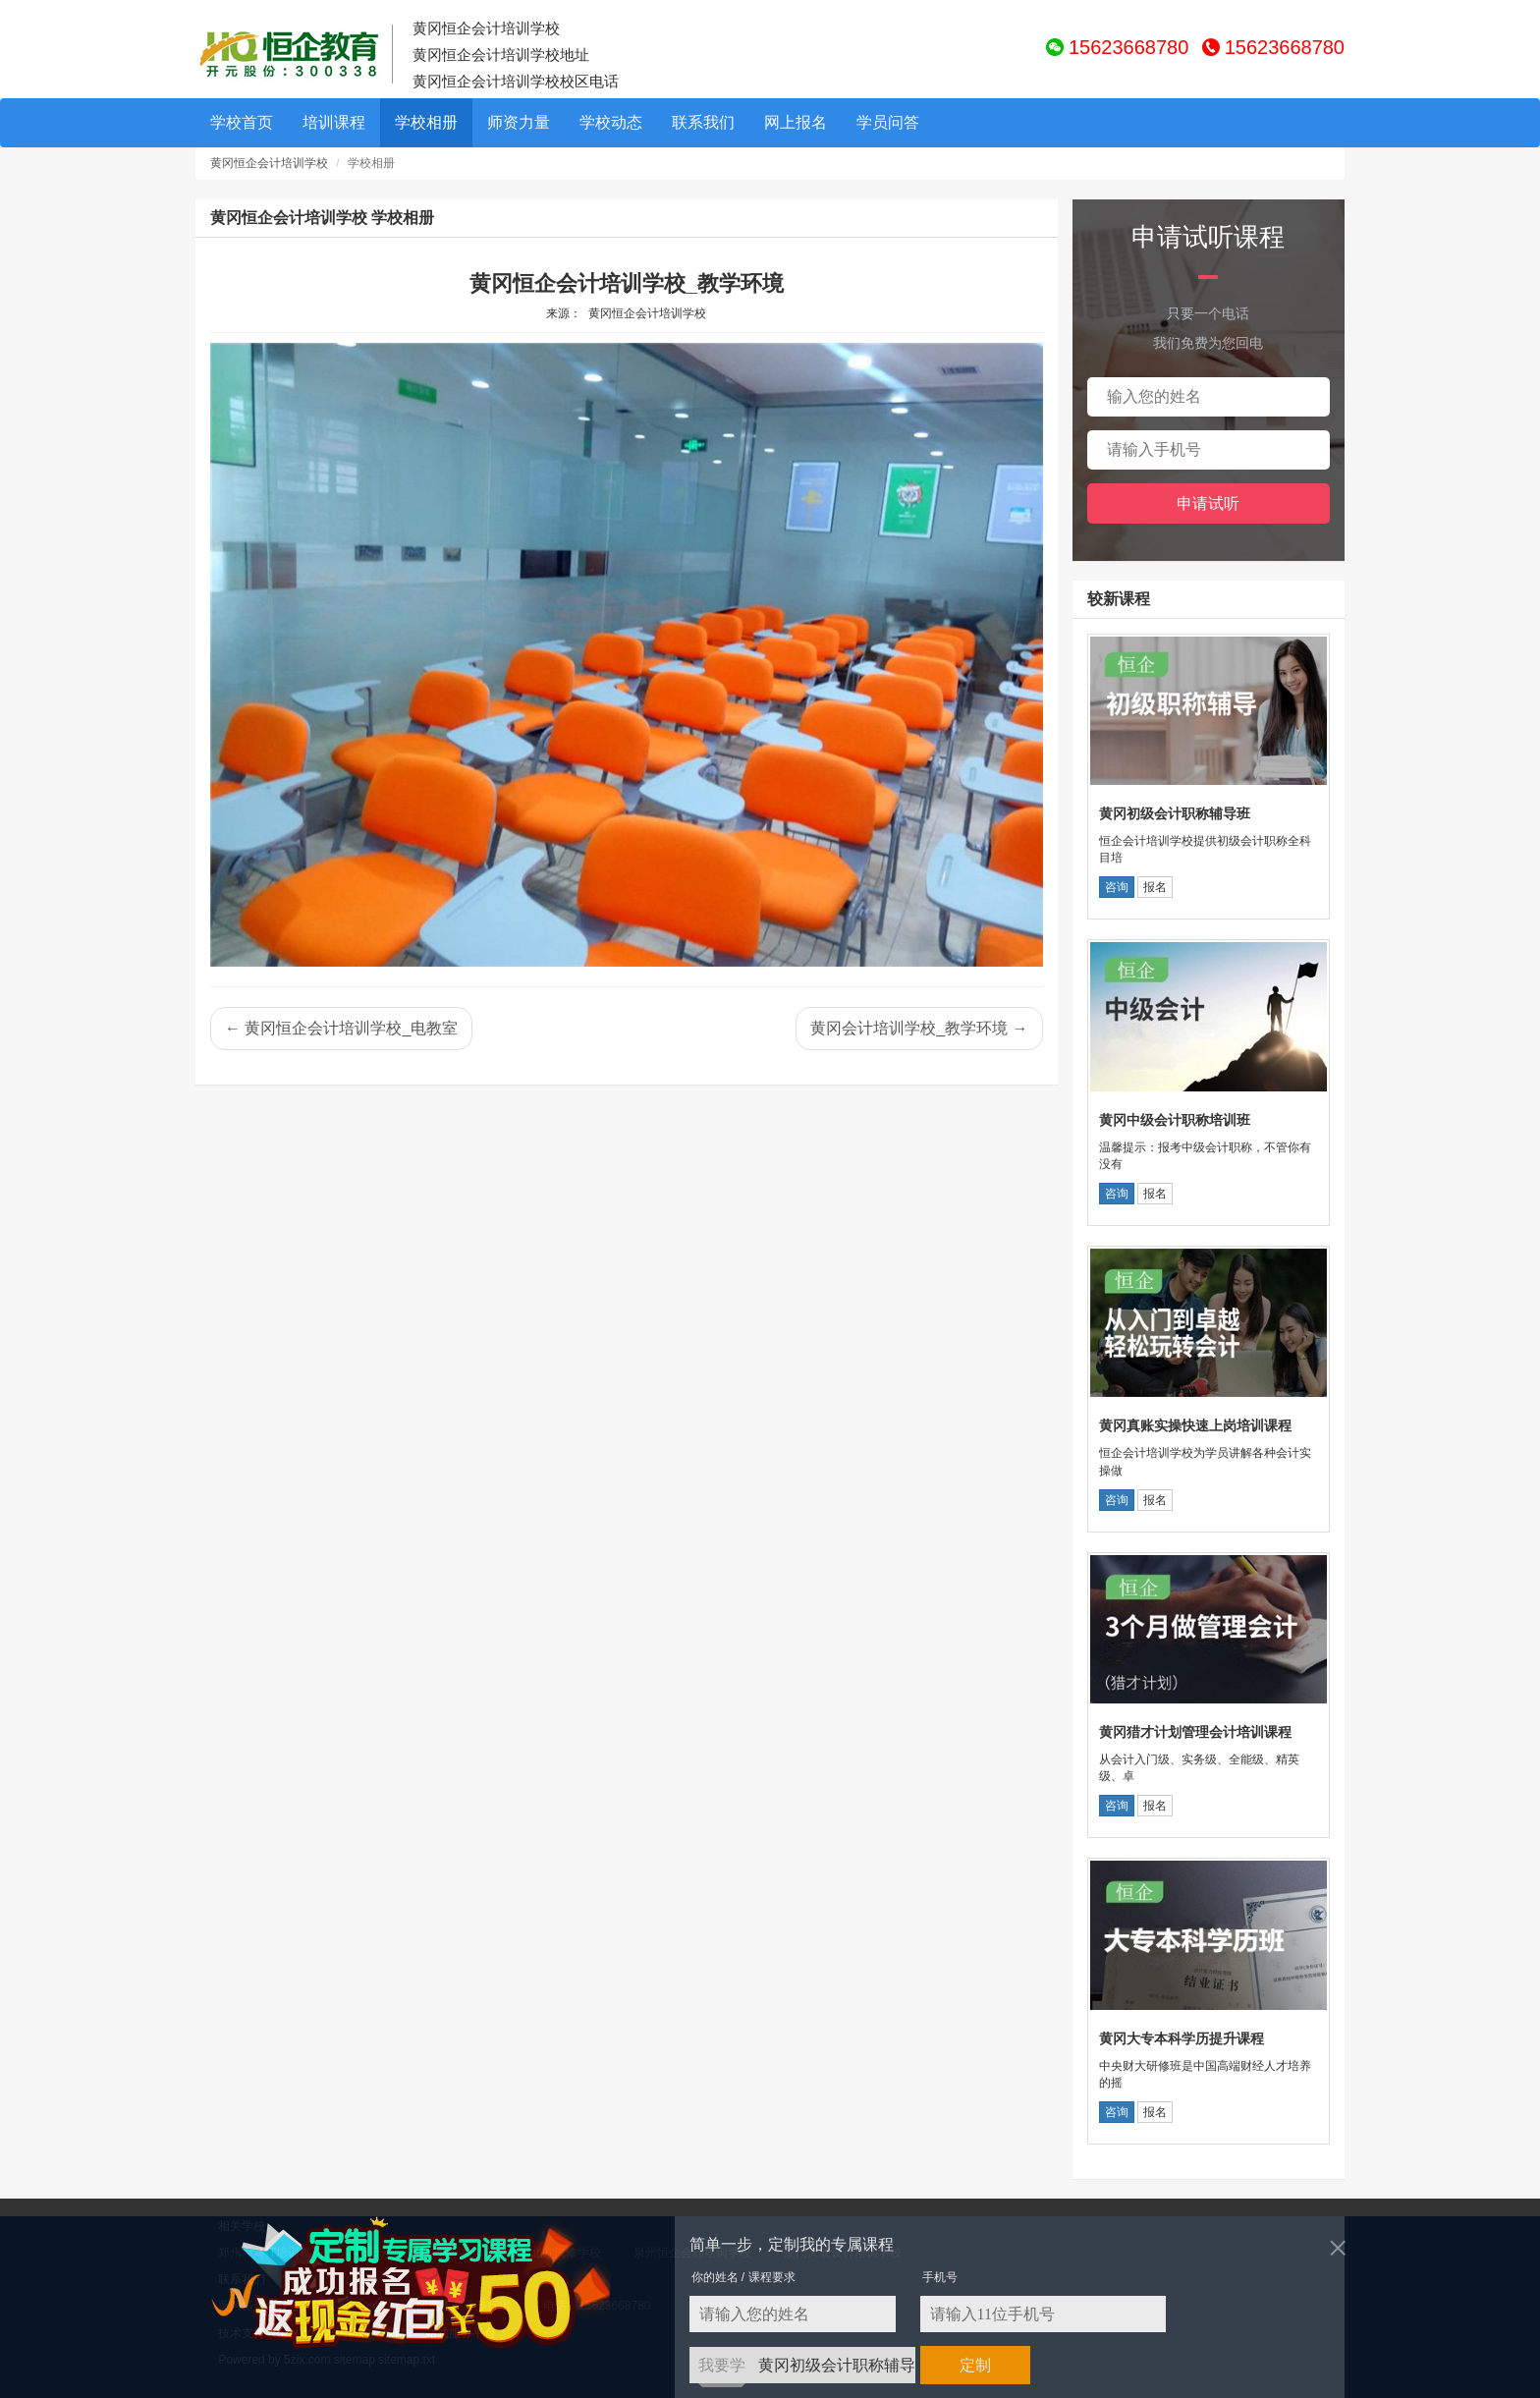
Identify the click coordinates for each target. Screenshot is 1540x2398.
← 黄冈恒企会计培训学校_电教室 (341, 1028)
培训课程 (333, 122)
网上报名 (795, 122)
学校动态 (610, 122)
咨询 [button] (1116, 887)
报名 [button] (1155, 887)
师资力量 (518, 122)
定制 (975, 2365)
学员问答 (887, 122)
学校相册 (426, 122)
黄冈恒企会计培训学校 (269, 163)
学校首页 (241, 122)
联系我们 (703, 122)
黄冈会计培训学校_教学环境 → (918, 1028)
